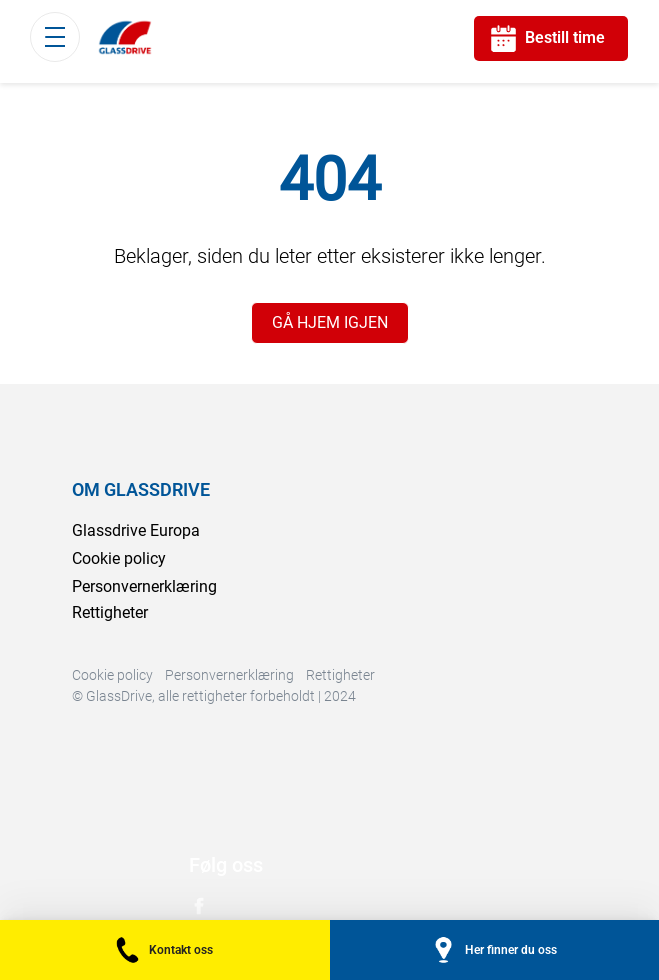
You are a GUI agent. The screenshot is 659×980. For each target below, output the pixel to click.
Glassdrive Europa (136, 530)
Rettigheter (110, 612)
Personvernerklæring (144, 586)
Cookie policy (119, 558)
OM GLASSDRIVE (141, 489)
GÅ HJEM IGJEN (330, 322)
